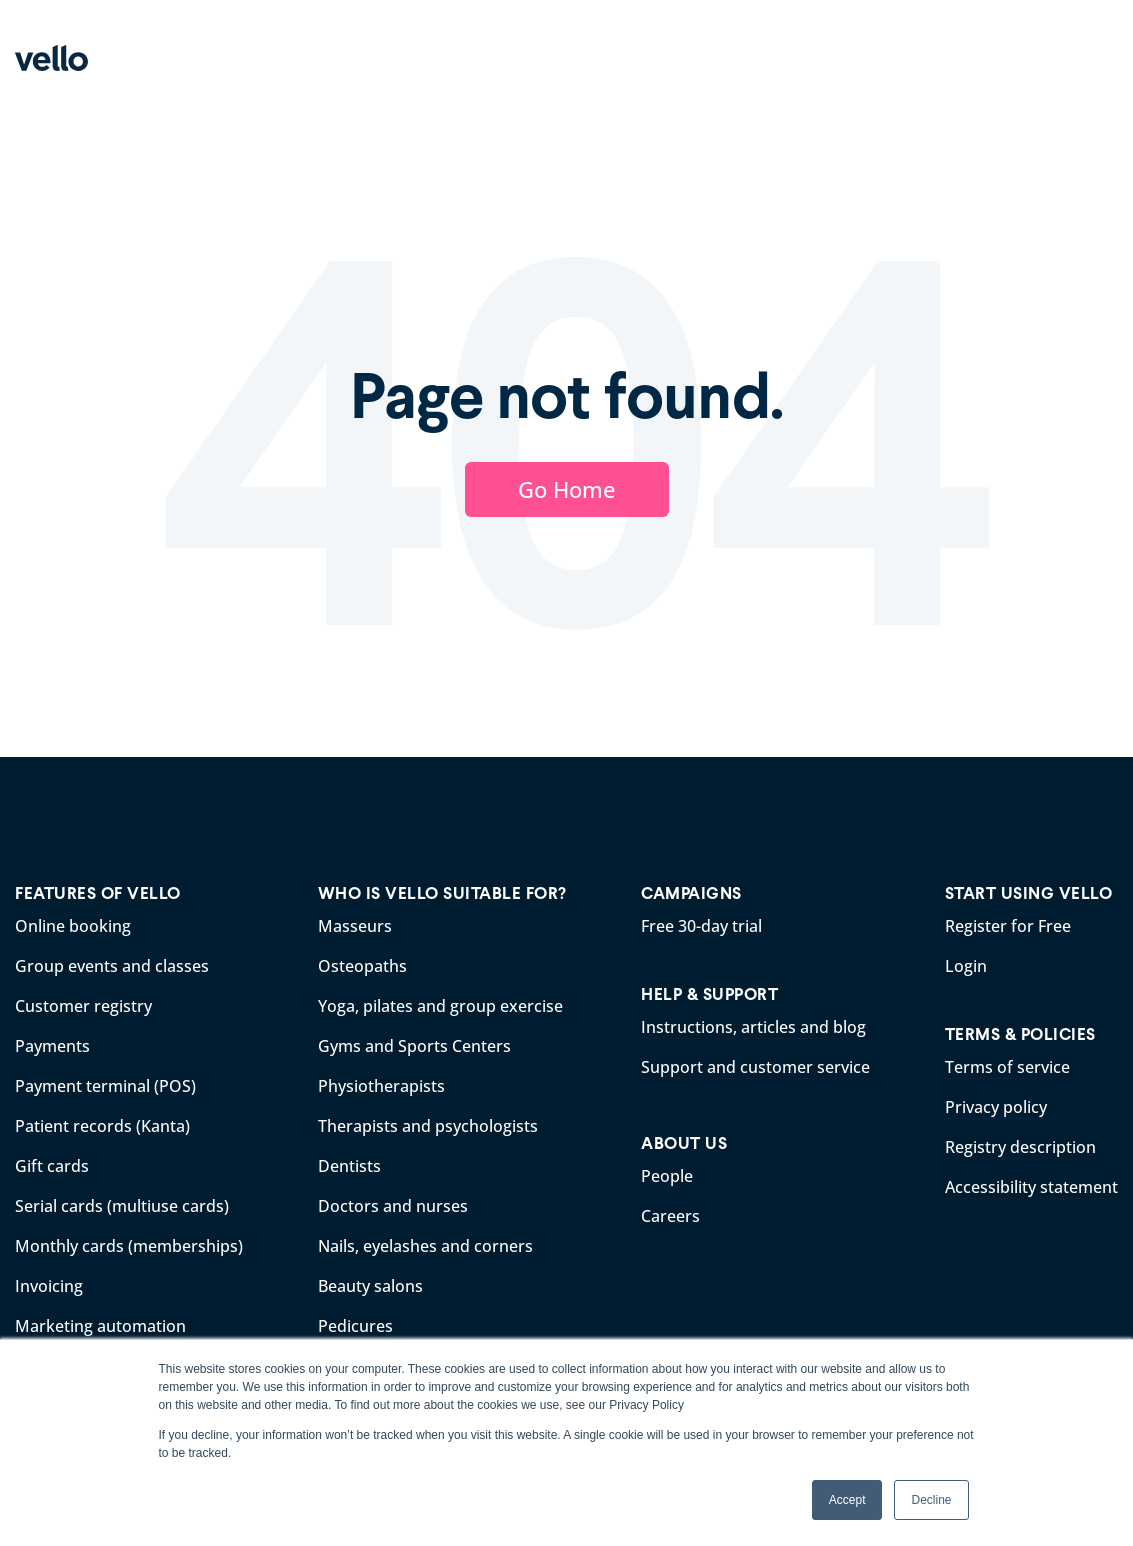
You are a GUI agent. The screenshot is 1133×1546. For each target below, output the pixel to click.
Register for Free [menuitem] (1008, 926)
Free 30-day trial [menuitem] (701, 926)
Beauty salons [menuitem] (370, 1286)
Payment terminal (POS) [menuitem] (105, 1086)
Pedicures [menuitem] (355, 1326)
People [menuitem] (667, 1176)
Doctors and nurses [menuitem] (393, 1206)
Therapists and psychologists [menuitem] (428, 1126)
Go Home (567, 489)
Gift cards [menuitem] (52, 1166)
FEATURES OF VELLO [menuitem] (98, 893)
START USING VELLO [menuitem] (1029, 893)
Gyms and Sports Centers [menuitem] (414, 1046)
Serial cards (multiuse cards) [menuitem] (122, 1206)
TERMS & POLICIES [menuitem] (1020, 1034)
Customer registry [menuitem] (83, 1006)
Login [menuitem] (966, 966)
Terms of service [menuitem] (1007, 1067)
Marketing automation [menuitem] (100, 1326)
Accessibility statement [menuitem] (1031, 1187)
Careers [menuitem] (670, 1216)
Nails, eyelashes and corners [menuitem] (425, 1246)
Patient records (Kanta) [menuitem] (102, 1126)
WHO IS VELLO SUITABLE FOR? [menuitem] (442, 893)
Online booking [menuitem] (73, 926)
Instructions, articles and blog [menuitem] (753, 1027)
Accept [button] (847, 1500)
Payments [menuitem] (52, 1046)
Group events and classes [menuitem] (112, 966)
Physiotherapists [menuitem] (381, 1086)
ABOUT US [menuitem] (684, 1143)
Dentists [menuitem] (349, 1166)
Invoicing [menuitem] (49, 1286)
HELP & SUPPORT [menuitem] (709, 994)
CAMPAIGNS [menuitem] (691, 893)
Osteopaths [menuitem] (362, 966)
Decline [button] (931, 1500)
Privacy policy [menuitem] (996, 1107)
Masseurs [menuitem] (355, 926)
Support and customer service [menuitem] (755, 1067)
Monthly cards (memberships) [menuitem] (129, 1246)
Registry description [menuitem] (1020, 1147)
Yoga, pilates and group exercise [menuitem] (440, 1006)
